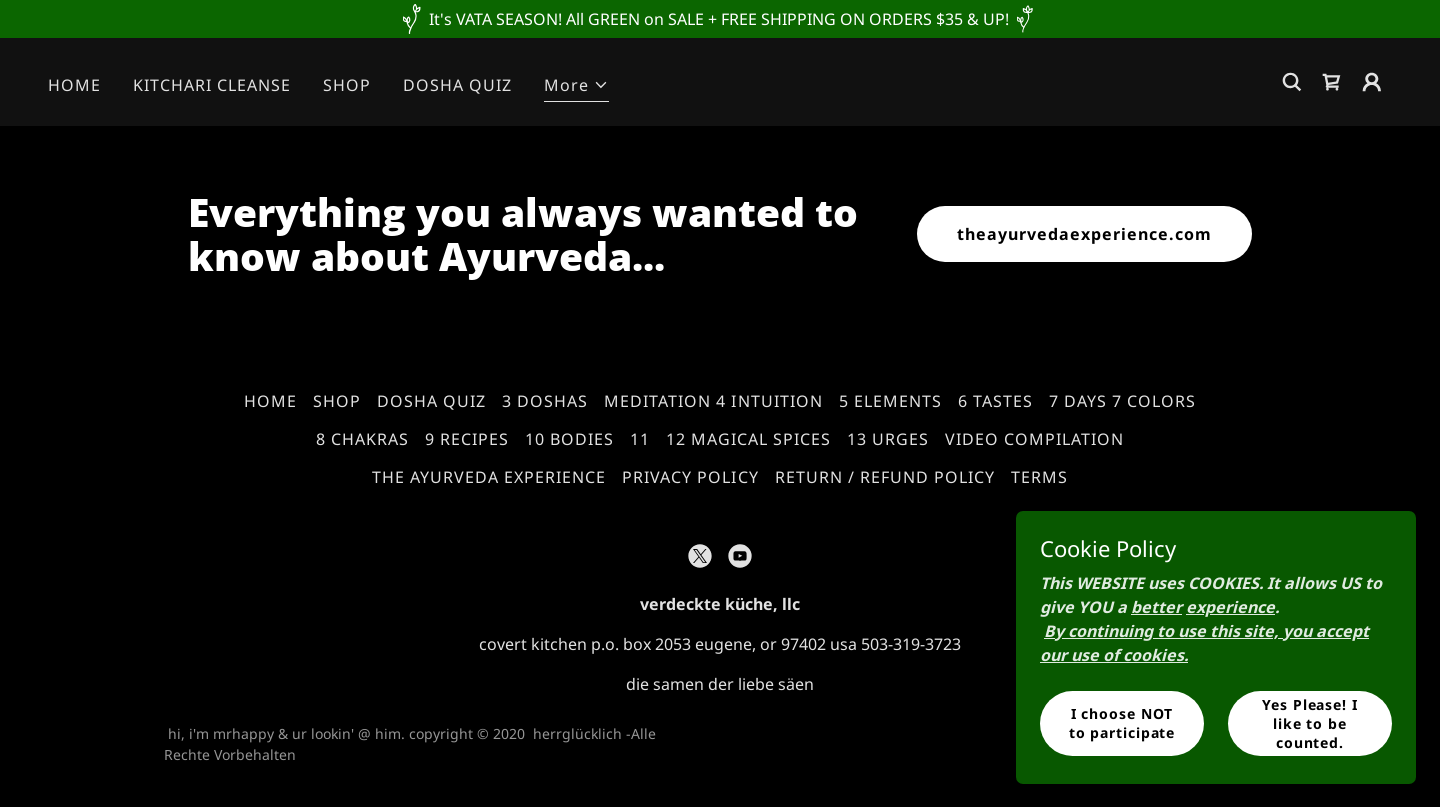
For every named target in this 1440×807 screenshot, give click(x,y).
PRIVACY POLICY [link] (690, 477)
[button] (576, 87)
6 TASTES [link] (995, 401)
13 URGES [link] (888, 439)
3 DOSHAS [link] (545, 401)
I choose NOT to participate (1122, 723)
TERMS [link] (1039, 477)
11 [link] (640, 439)
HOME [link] (74, 85)
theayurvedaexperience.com (1084, 234)
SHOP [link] (347, 85)
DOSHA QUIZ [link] (457, 85)
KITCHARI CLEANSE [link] (212, 85)
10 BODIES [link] (569, 439)
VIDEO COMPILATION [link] (1034, 439)
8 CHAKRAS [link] (362, 439)
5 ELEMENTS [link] (890, 401)
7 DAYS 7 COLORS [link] (1122, 401)
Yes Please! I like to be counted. (1309, 722)
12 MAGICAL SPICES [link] (748, 439)
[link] (1332, 82)
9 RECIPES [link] (467, 439)
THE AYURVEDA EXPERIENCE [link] (489, 477)
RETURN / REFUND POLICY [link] (885, 477)
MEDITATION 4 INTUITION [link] (713, 401)
